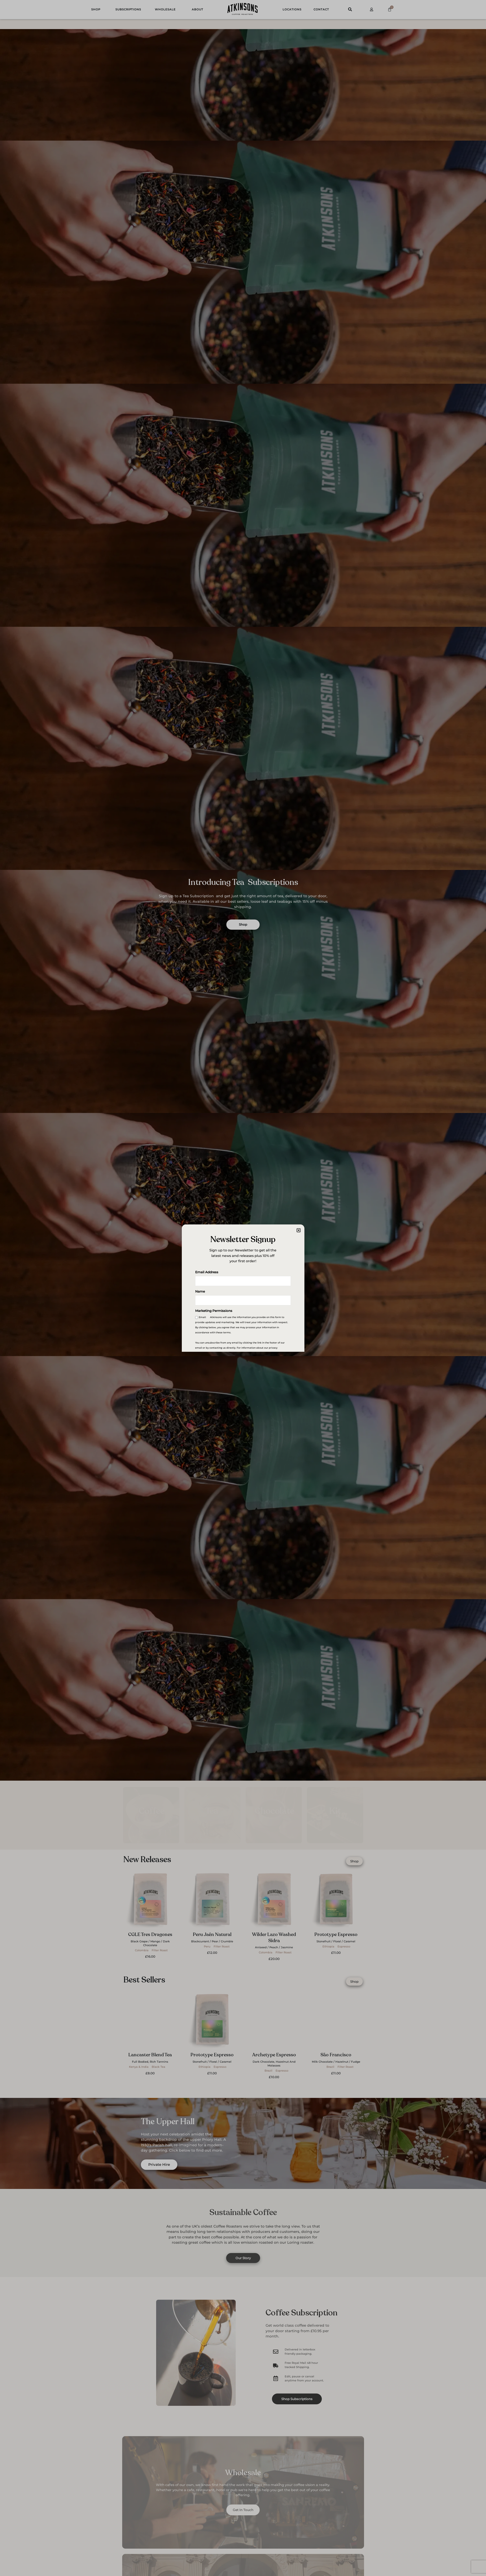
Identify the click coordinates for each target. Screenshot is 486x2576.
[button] (298, 1230)
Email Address (206, 1272)
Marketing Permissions (213, 1311)
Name (200, 1291)
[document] (243, 1288)
